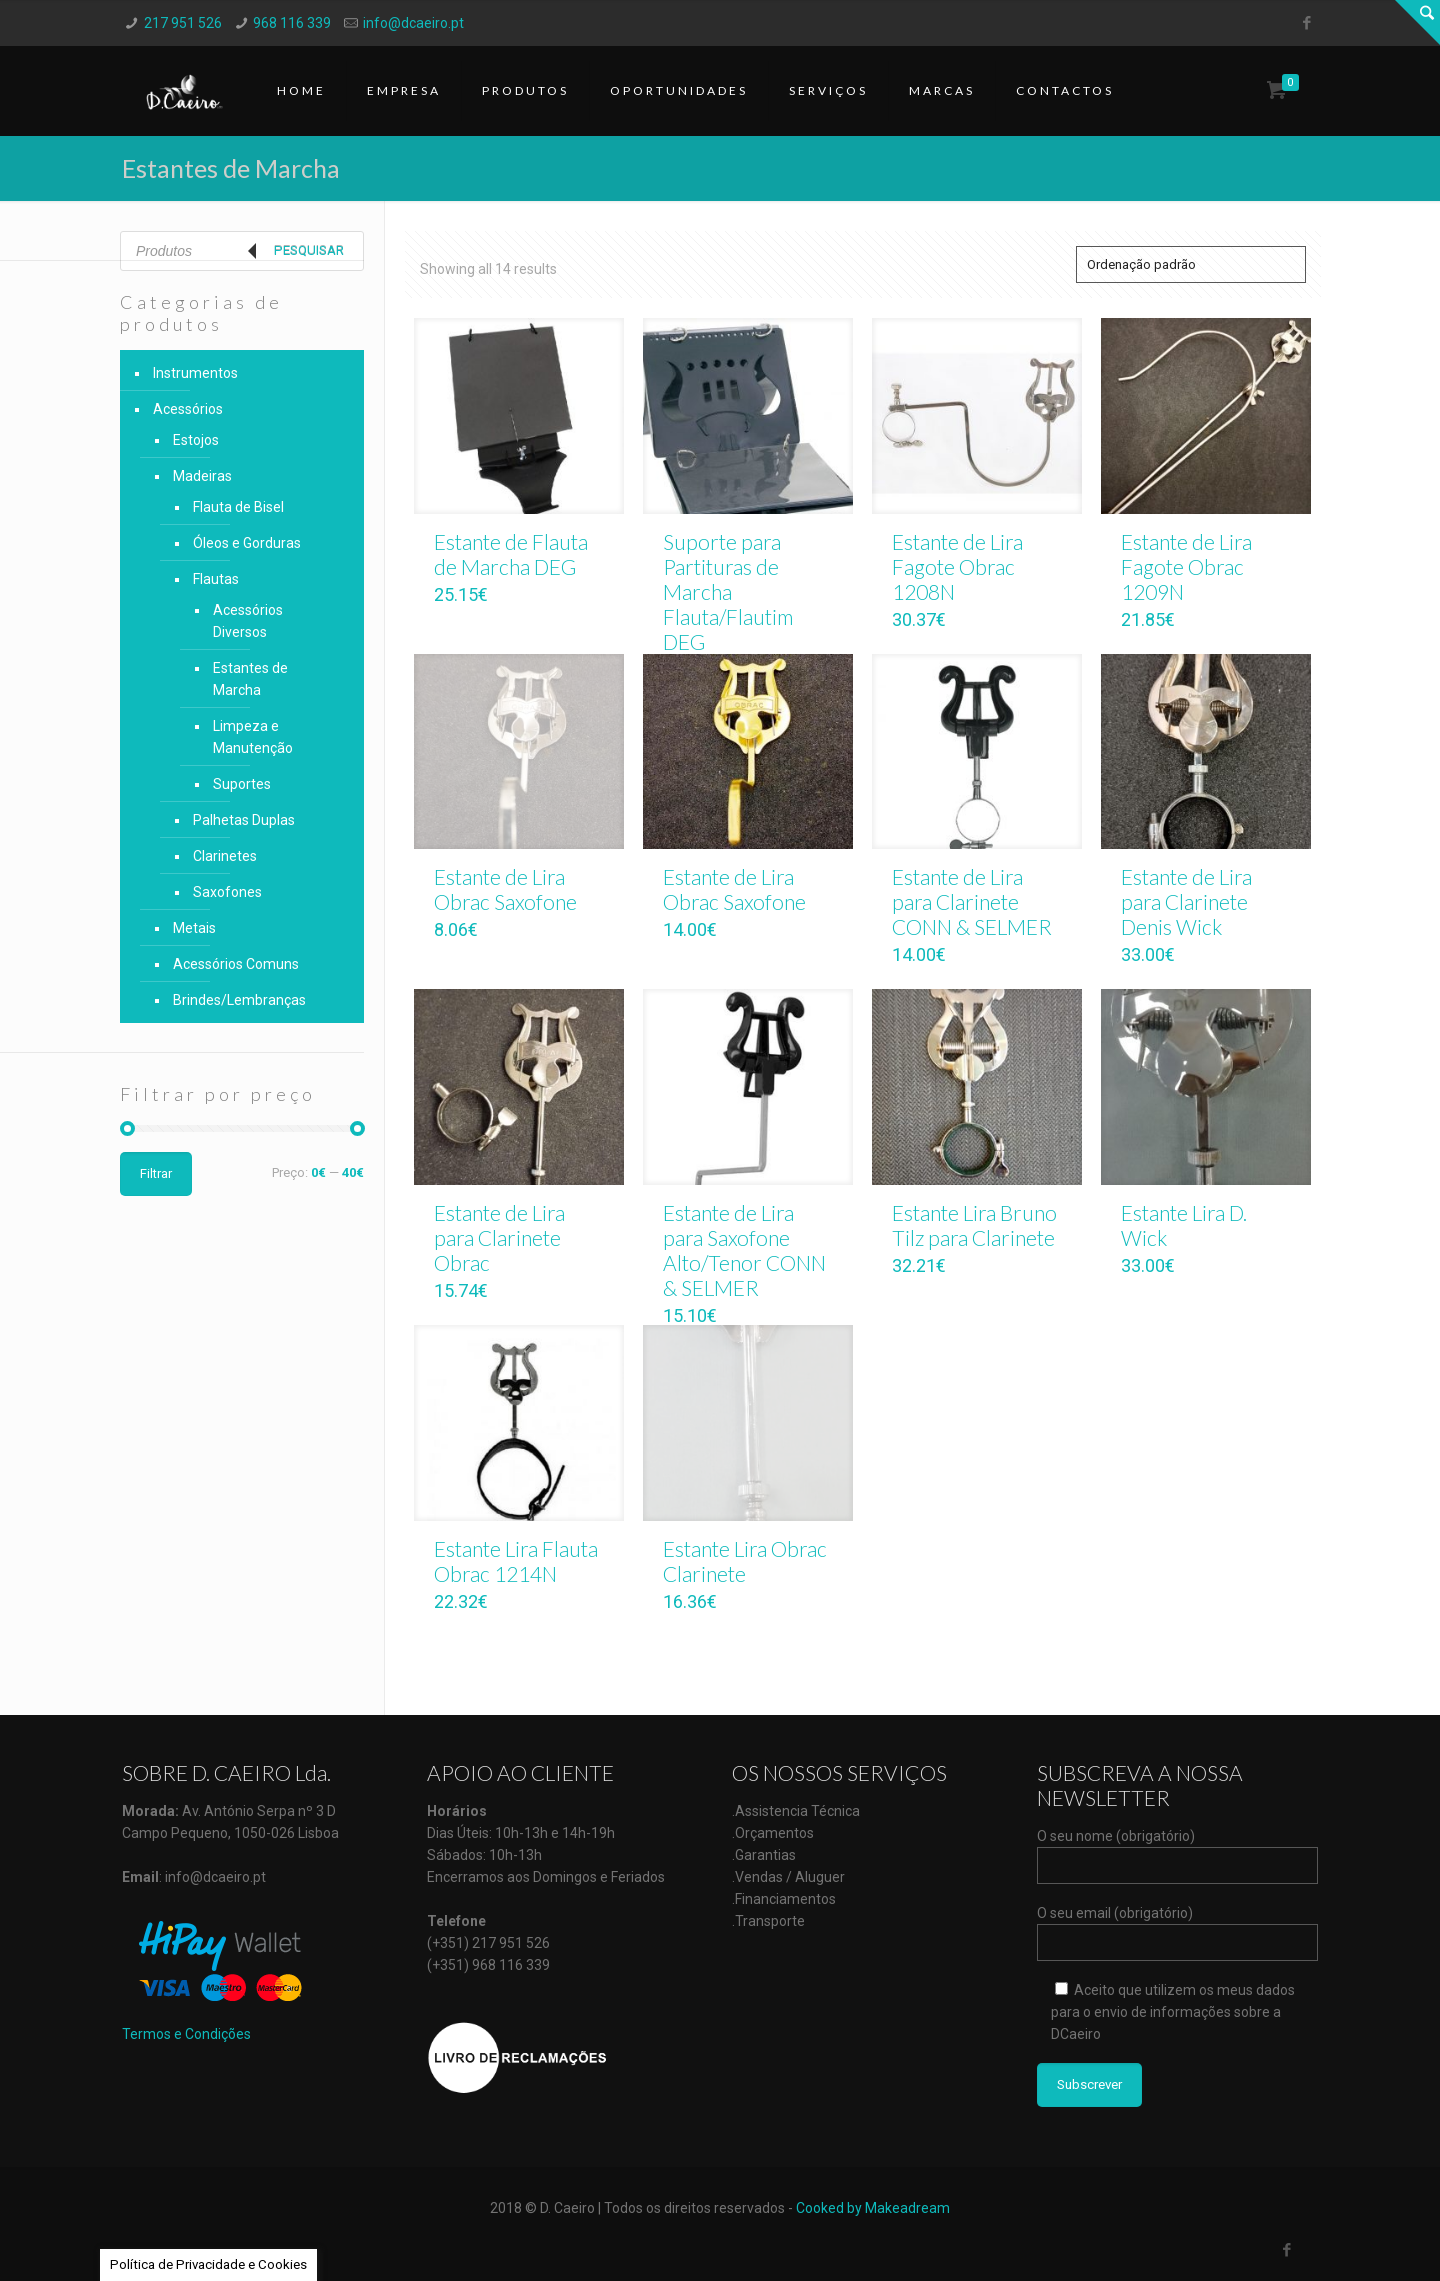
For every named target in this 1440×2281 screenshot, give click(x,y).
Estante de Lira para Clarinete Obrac (499, 1237)
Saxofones (227, 892)
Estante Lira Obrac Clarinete (745, 1561)
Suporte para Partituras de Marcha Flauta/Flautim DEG (728, 591)
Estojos (196, 440)
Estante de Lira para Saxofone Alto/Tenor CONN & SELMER (744, 1250)
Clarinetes (225, 856)
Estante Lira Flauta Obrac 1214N (516, 1561)
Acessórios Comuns (236, 964)
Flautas (216, 579)
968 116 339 (292, 23)
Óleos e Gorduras (247, 543)
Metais (194, 928)
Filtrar (156, 1173)
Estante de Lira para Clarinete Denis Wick (1186, 901)
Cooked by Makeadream (873, 2208)
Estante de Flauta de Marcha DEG (511, 554)
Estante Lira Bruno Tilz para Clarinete (974, 1225)
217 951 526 (183, 23)
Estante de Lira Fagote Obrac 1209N (1186, 566)
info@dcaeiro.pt (413, 23)
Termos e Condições (186, 2034)
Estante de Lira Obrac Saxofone (505, 889)
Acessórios (188, 409)
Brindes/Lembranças (239, 1000)
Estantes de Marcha (250, 679)
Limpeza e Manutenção (253, 737)
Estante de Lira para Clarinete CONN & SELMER (972, 901)
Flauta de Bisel (238, 507)
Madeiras (202, 476)
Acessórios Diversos (248, 621)
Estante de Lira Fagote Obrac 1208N (957, 566)
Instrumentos (195, 373)
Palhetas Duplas (244, 820)
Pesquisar (309, 250)
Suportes (242, 784)
